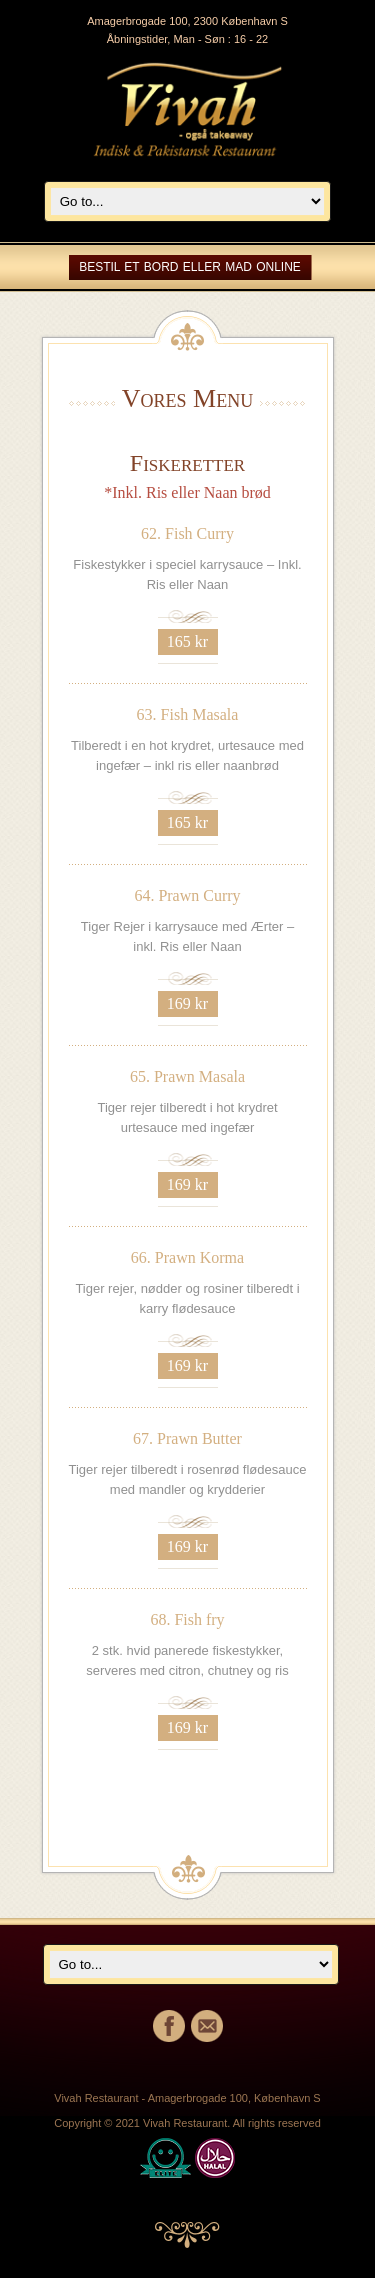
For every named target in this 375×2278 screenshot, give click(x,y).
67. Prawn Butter (187, 1438)
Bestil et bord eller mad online (190, 267)
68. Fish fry (187, 1619)
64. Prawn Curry (187, 895)
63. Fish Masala (188, 714)
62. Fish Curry (187, 533)
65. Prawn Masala (187, 1076)
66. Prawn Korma (187, 1257)
